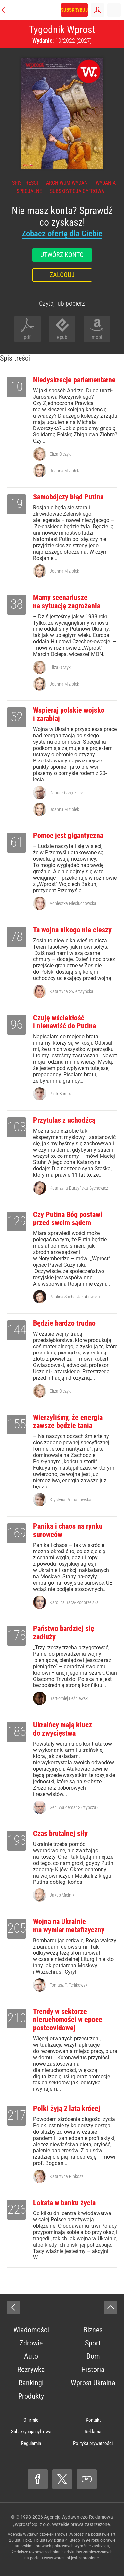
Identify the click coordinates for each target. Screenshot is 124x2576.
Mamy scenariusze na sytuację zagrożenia (66, 601)
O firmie (30, 2420)
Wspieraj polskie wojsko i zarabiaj (68, 714)
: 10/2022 (62, 40)
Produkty (31, 2396)
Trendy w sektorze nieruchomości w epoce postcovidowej (67, 2019)
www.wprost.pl (57, 2558)
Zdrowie (31, 2343)
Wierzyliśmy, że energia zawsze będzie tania (68, 1421)
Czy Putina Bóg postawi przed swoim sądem (67, 1218)
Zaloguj (62, 275)
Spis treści (25, 183)
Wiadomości (31, 2330)
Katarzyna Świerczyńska (71, 991)
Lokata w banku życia (64, 2203)
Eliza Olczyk (60, 454)
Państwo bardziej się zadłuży (63, 1632)
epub (62, 337)
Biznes (93, 2330)
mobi (97, 337)
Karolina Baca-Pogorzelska (74, 1602)
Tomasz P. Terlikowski (69, 1985)
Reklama (93, 2432)
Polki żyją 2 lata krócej (66, 2108)
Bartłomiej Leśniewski (69, 1698)
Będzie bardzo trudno (64, 1323)
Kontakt (93, 2420)
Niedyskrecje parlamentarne (74, 380)
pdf (27, 337)
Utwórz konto (62, 255)
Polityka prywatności (93, 2443)
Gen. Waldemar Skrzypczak (74, 1807)
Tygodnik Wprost (62, 29)
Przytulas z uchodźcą (64, 1120)
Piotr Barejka (61, 1093)
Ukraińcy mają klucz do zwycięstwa (62, 1729)
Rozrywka (31, 2369)
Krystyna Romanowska (70, 1499)
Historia (92, 2369)
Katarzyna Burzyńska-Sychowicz (79, 1188)
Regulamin (31, 2443)
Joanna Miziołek (64, 470)
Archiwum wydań (67, 183)
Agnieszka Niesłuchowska (73, 903)
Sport (93, 2343)
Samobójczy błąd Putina (68, 497)
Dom (93, 2356)
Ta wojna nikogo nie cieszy (72, 930)
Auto (31, 2356)
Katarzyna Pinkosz (66, 2176)
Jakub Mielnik (62, 1895)
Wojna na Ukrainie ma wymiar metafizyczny (68, 1925)
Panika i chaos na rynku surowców (68, 1530)
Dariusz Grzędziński (67, 792)
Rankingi (31, 2383)
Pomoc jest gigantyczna (68, 835)
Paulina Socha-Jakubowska (75, 1296)
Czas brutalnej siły (60, 1833)
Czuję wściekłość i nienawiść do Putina (64, 1022)
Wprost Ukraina (93, 2383)
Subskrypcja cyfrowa (77, 191)
